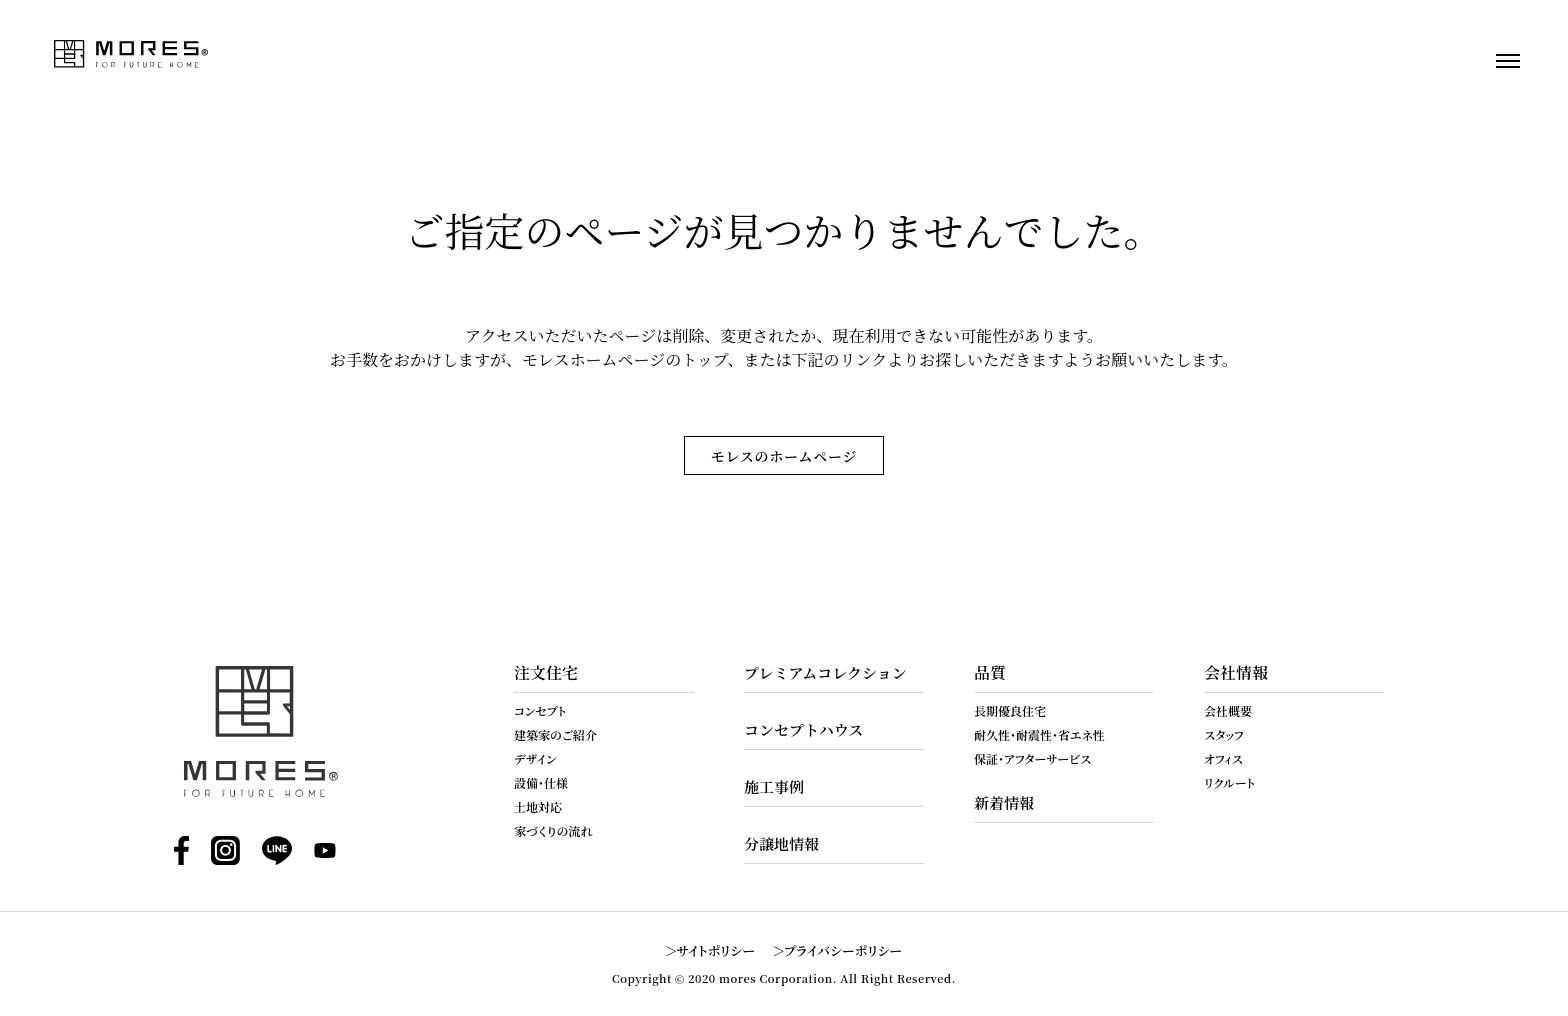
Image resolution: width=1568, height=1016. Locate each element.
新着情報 (1004, 802)
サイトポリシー (716, 950)
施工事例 (774, 786)
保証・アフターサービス (1032, 758)
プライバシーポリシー (843, 950)
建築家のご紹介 (555, 734)
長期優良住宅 (1010, 710)
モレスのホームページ (784, 456)
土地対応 (538, 806)
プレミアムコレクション (825, 672)
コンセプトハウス (803, 729)
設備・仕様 (541, 782)
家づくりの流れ (553, 830)
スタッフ (1224, 734)
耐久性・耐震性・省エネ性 (1039, 734)
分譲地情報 (781, 843)
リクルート (1229, 782)
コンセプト (540, 710)
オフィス (1223, 758)
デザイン (535, 758)
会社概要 (1228, 710)
